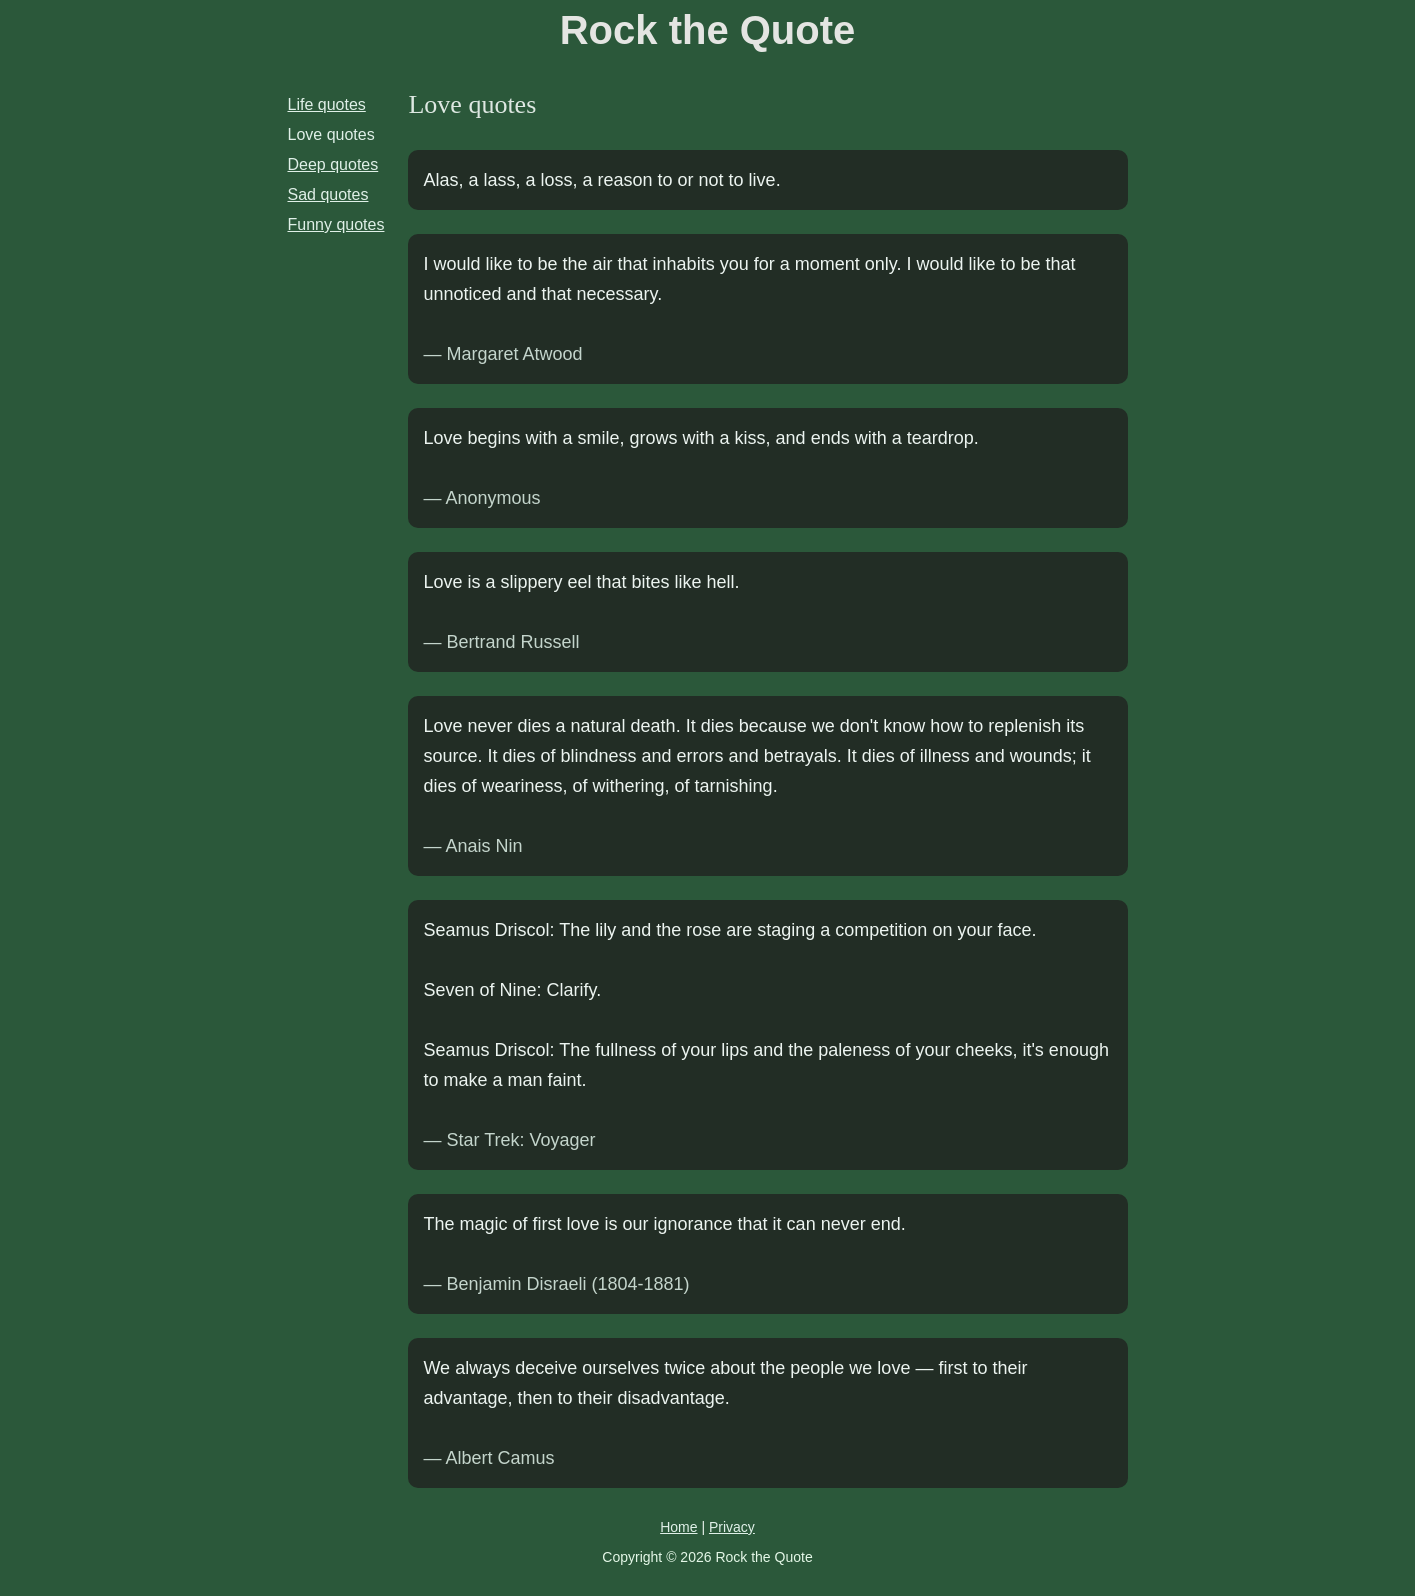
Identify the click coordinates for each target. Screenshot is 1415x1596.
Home (678, 1527)
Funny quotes (336, 224)
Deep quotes (333, 164)
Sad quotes (328, 194)
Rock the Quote (708, 30)
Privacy (732, 1527)
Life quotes (327, 104)
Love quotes (331, 134)
